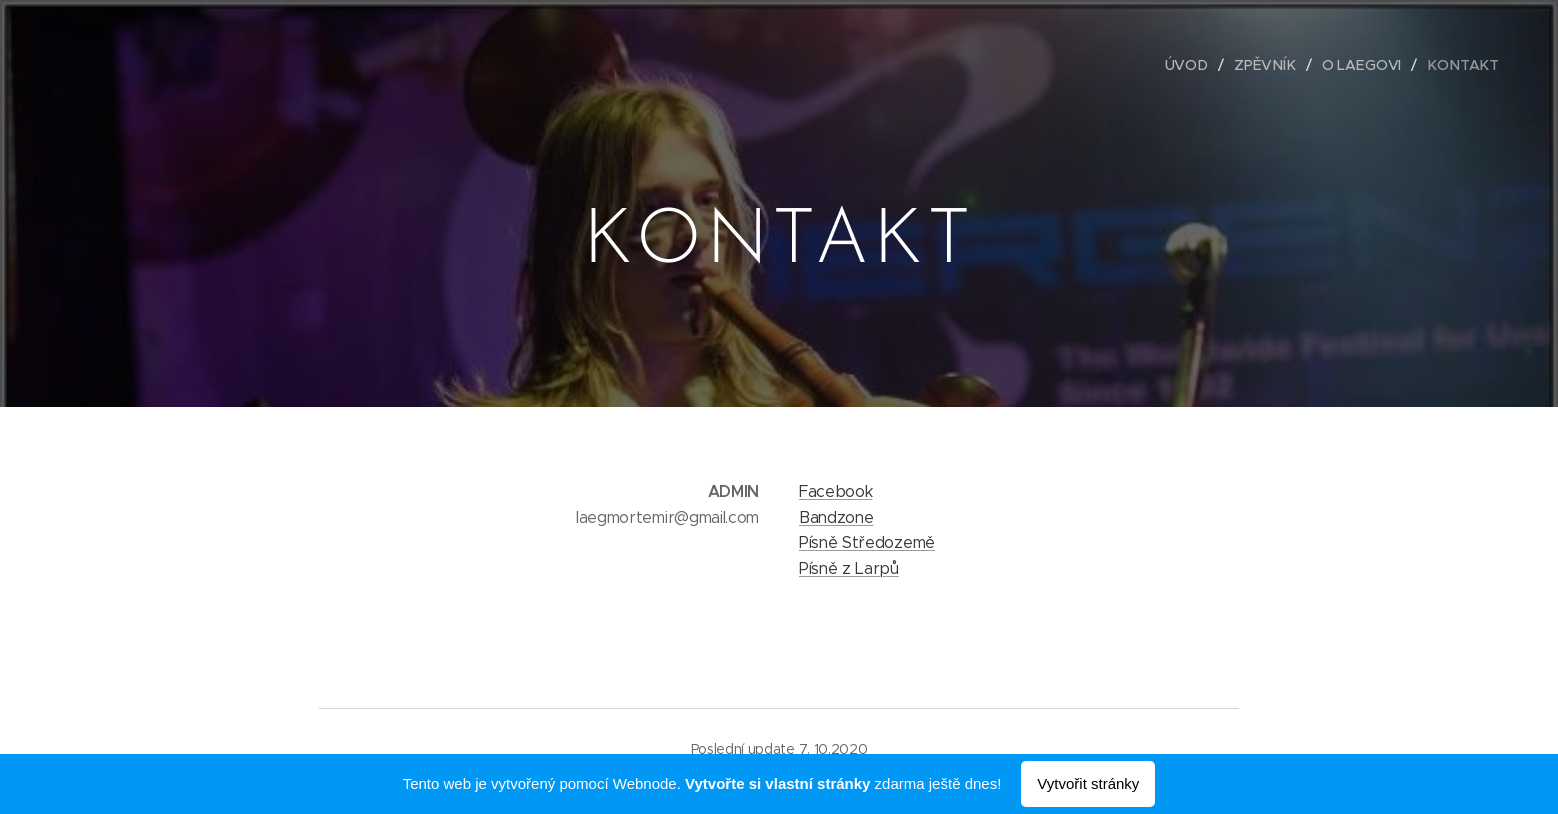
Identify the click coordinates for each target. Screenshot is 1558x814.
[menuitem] (1196, 65)
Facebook (835, 491)
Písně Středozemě (867, 542)
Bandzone (836, 517)
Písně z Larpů (849, 568)
